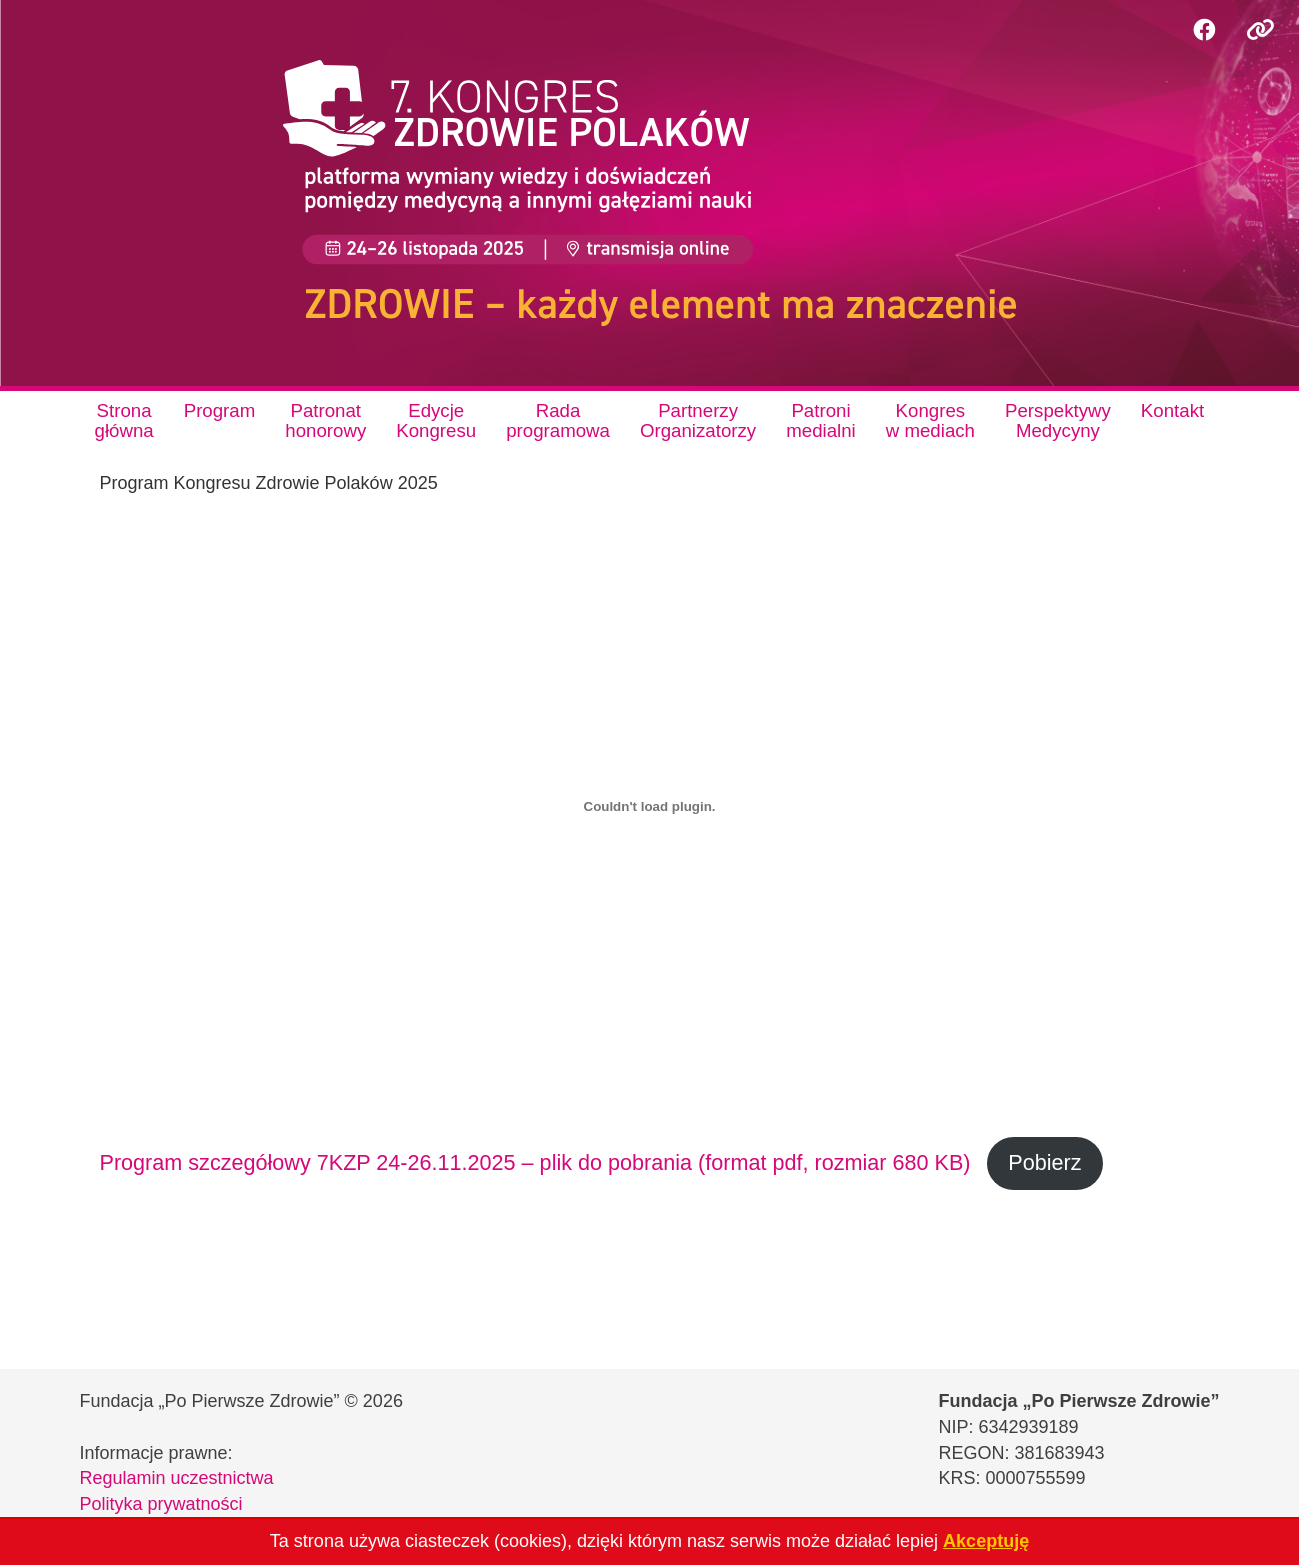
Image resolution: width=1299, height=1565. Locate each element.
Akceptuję (986, 1541)
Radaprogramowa (558, 420)
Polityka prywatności (161, 1504)
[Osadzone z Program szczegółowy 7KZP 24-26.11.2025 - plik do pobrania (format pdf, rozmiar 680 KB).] (650, 807)
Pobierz (1044, 1162)
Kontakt (1172, 410)
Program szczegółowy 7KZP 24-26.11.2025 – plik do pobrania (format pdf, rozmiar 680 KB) (535, 1162)
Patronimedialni (821, 420)
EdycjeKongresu (436, 420)
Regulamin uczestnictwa (177, 1478)
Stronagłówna (124, 420)
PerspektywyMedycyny (1058, 420)
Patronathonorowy (325, 420)
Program (220, 410)
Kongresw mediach (930, 420)
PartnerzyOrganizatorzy (698, 420)
